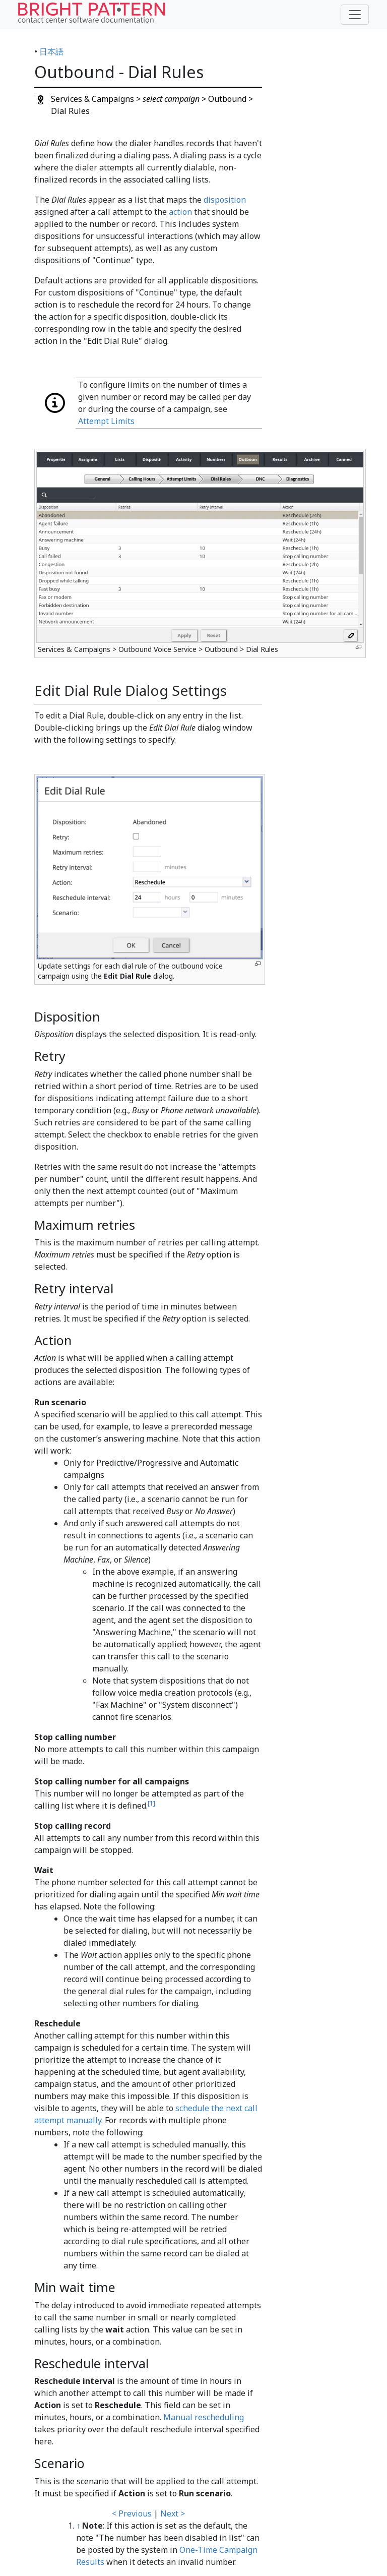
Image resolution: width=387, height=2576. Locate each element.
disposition (225, 199)
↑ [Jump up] (78, 2525)
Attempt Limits (106, 421)
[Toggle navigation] (355, 15)
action (180, 211)
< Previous (132, 2513)
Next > (172, 2513)
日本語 (51, 51)
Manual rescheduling (203, 2417)
